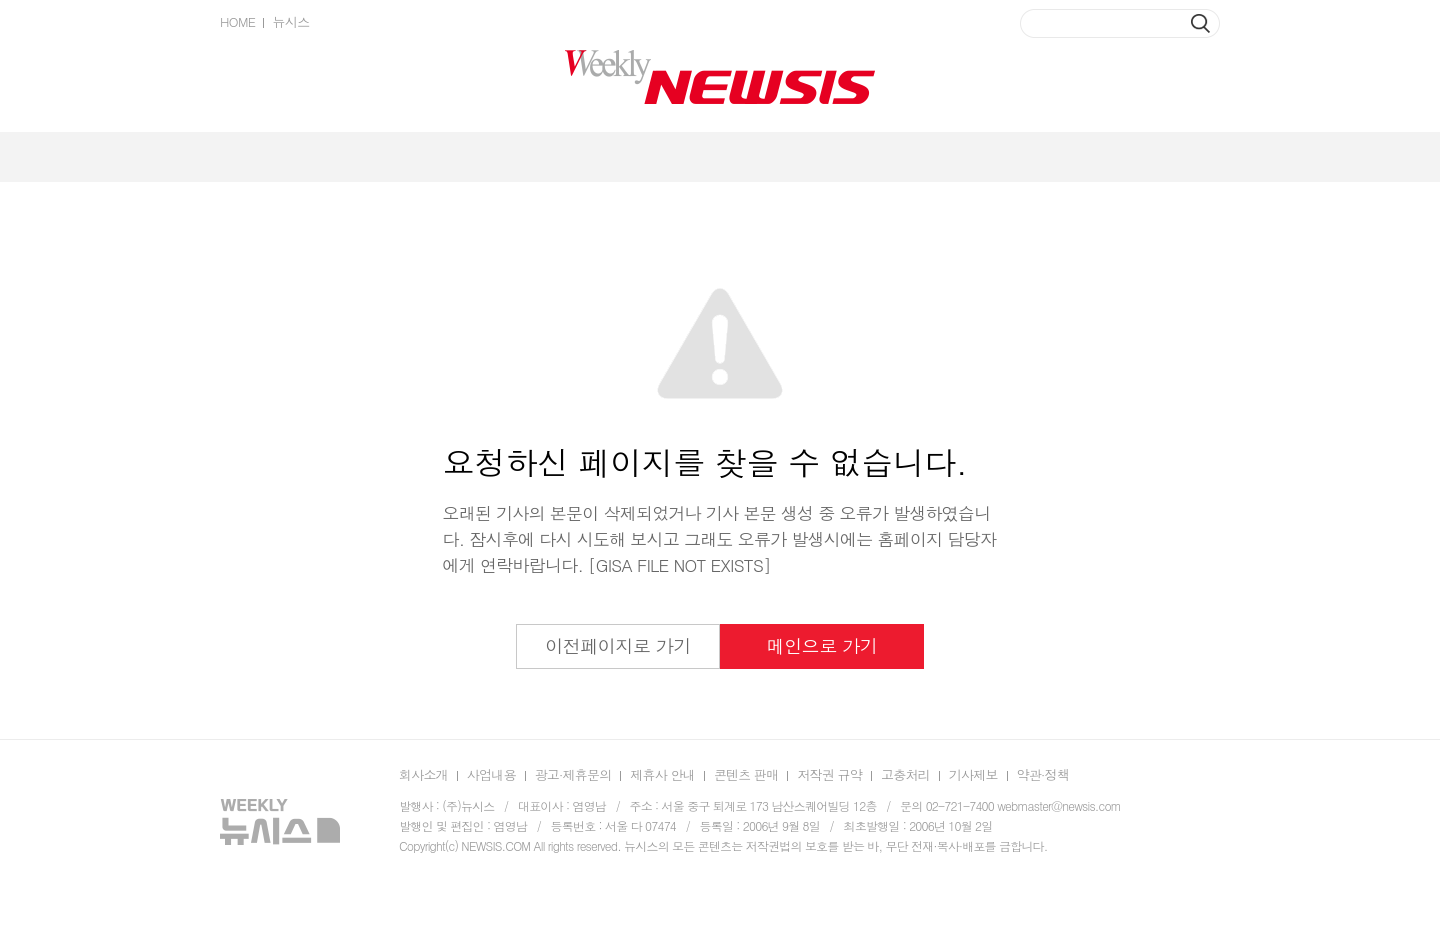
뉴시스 (290, 21)
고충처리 (905, 774)
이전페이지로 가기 (618, 645)
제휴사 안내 (662, 774)
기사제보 (973, 774)
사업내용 (491, 774)
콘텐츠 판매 (746, 774)
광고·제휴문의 (573, 774)
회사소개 (423, 774)
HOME (237, 21)
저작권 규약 (829, 774)
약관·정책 (1043, 774)
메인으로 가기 (822, 645)
